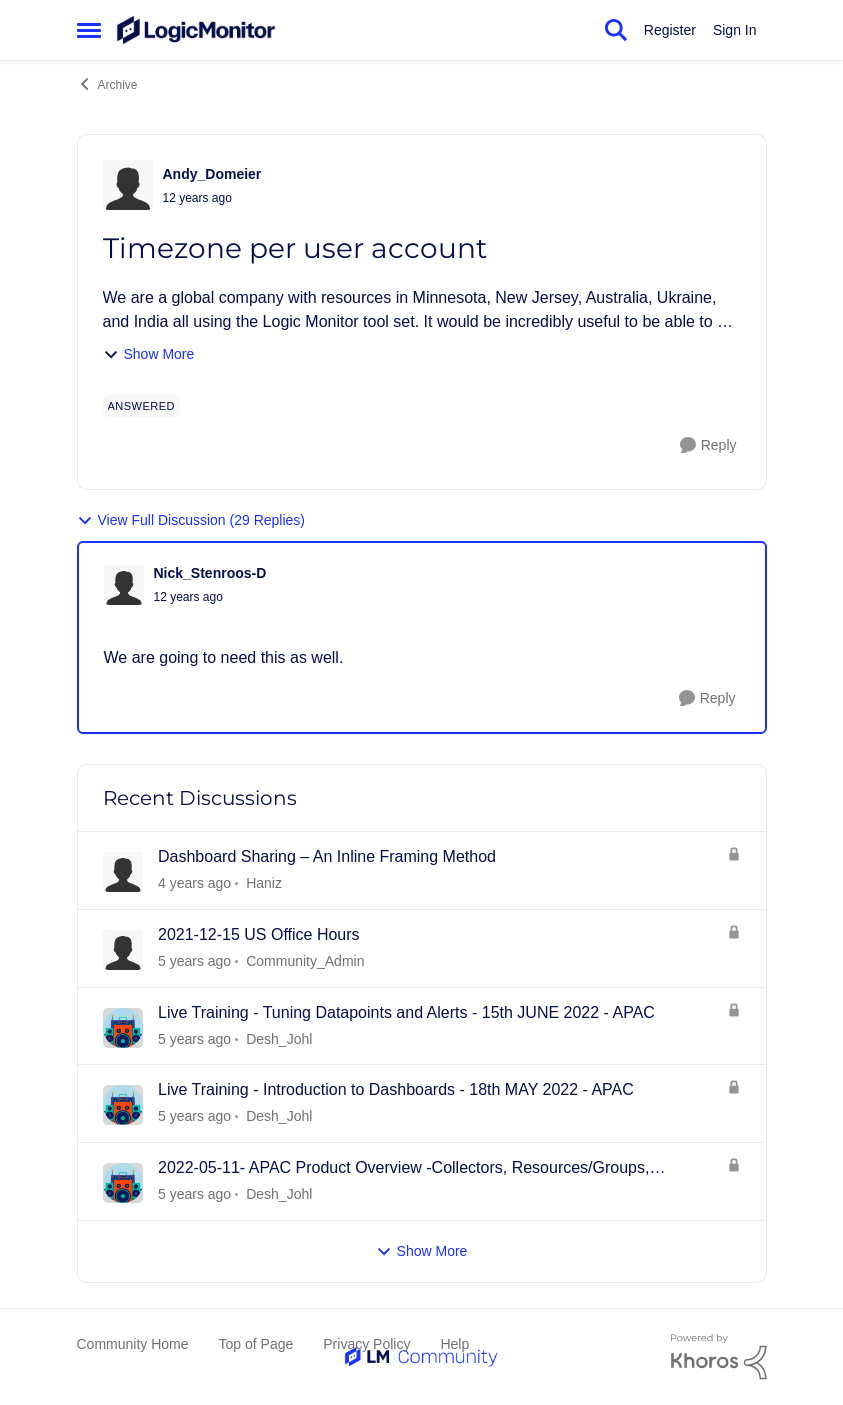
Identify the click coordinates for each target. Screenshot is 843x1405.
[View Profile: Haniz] (123, 872)
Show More (149, 354)
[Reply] (708, 445)
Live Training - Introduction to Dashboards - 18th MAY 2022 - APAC (396, 1089)
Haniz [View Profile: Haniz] (264, 883)
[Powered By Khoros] (719, 1357)
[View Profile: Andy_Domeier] (128, 185)
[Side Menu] (89, 30)
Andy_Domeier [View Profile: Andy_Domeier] (212, 174)
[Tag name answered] (142, 406)
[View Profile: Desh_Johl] (123, 1028)
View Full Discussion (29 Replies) (191, 520)
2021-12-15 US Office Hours (259, 934)
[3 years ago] (194, 883)
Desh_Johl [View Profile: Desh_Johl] (279, 1038)
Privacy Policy (366, 1344)
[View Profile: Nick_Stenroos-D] (124, 585)
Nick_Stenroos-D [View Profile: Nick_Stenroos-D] (210, 573)
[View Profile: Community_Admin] (123, 950)
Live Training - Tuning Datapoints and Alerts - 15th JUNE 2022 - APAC (406, 1012)
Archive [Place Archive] (107, 84)
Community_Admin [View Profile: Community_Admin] (305, 961)
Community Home (133, 1344)
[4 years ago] (194, 961)
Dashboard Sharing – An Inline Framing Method (327, 856)
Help (454, 1344)
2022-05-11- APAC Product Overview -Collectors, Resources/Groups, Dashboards (403, 1169)
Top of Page (256, 1344)
